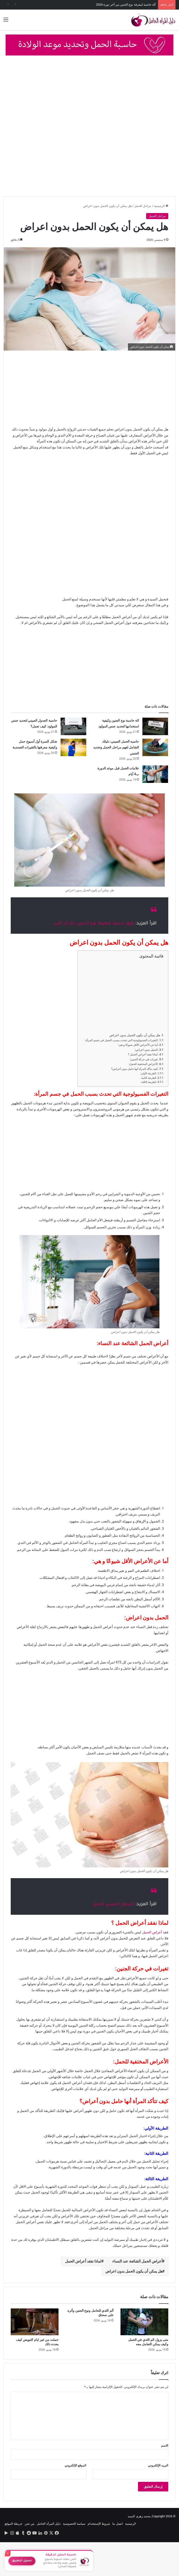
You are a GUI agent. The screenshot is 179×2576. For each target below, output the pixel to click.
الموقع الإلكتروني (75, 2465)
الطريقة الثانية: (148, 1077)
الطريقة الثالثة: (148, 1082)
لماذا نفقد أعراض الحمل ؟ (142, 1054)
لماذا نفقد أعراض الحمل (83, 2261)
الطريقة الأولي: (148, 1073)
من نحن (29, 2523)
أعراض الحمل (152, 1932)
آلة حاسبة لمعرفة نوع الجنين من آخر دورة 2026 (126, 4)
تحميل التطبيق (22, 2560)
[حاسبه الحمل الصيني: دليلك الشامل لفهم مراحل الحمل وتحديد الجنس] (155, 747)
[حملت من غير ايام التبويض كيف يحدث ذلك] (35, 2321)
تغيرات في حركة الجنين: (143, 1059)
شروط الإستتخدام (99, 2523)
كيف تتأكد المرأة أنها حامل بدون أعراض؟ (134, 1069)
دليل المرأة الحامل (48, 2523)
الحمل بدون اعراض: (146, 1049)
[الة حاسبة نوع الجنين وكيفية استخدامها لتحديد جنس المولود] (155, 726)
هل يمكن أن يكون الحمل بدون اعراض (134, 1035)
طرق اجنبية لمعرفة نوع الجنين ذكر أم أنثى (93, 923)
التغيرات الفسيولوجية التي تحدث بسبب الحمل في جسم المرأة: (121, 1040)
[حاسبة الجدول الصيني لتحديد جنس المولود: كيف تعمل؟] (73, 726)
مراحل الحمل (142, 206)
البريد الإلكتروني (158, 2465)
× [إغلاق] (8, 2553)
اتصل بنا (117, 2523)
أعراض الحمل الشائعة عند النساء (137, 2261)
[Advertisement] (89, 94)
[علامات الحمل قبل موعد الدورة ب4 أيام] (155, 774)
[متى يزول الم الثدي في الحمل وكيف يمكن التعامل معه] (144, 2321)
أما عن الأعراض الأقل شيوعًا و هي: (138, 1045)
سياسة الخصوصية (74, 2523)
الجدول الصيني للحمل (113, 1904)
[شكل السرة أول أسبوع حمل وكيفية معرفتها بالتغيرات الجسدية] (73, 747)
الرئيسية (161, 206)
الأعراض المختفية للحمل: (143, 1064)
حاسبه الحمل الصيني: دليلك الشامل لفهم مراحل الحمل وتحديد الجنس (116, 747)
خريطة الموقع (13, 2523)
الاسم (164, 2445)
